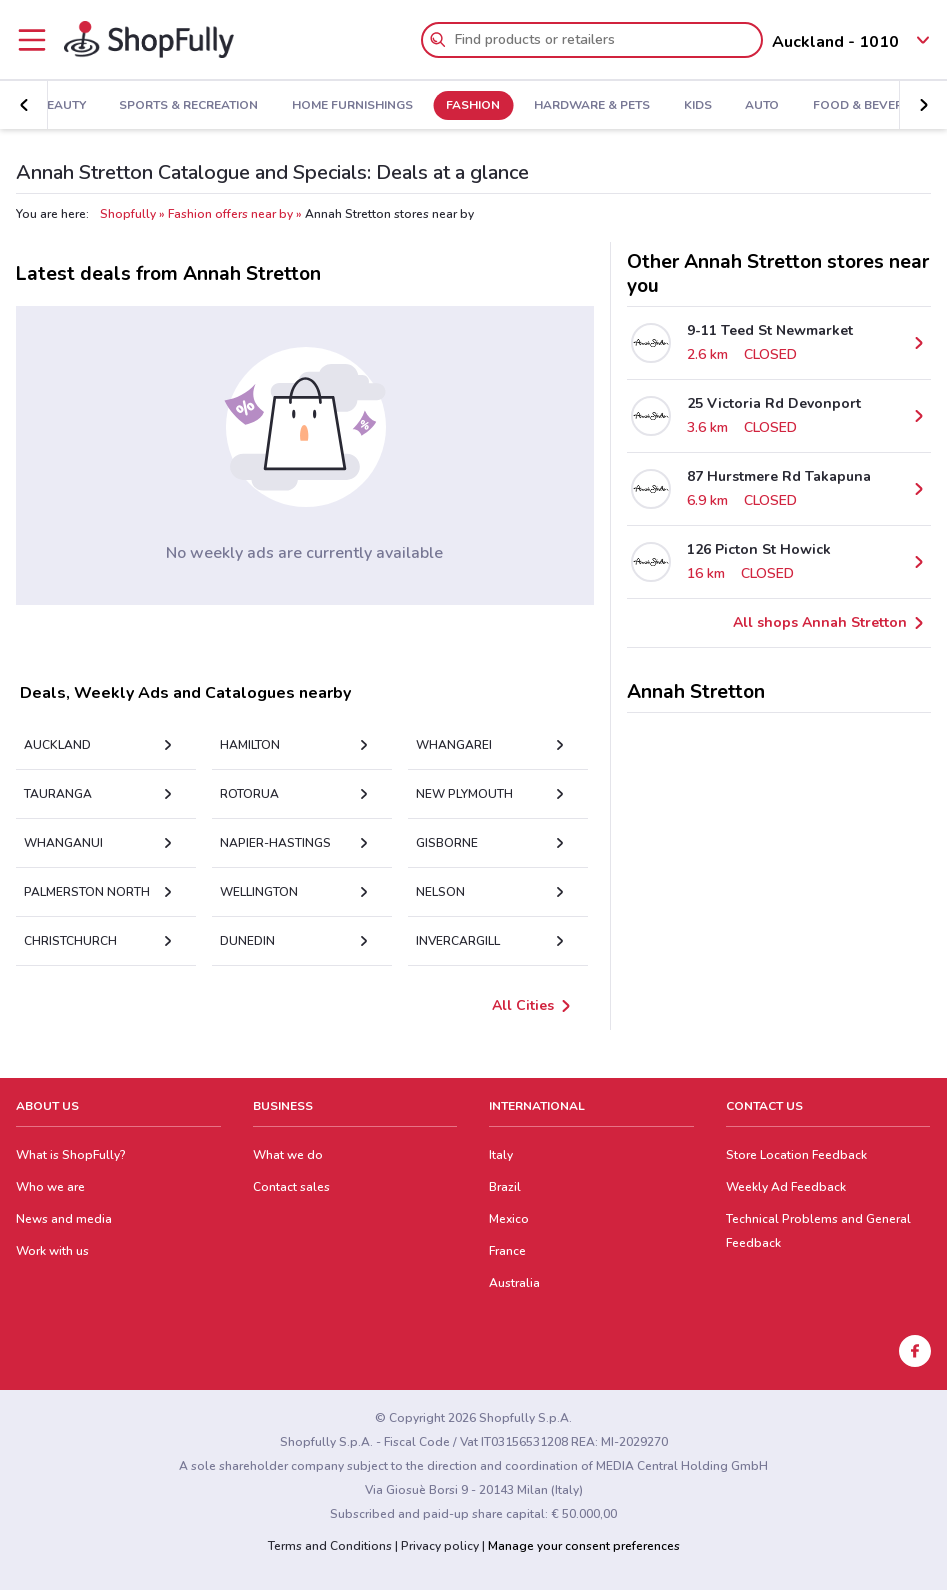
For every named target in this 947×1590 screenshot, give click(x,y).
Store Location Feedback (796, 1155)
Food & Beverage (870, 106)
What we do (288, 1155)
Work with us (52, 1251)
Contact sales (291, 1187)
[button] (24, 105)
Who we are (50, 1187)
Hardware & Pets (592, 106)
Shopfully (128, 214)
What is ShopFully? (71, 1155)
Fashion (473, 106)
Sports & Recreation (188, 106)
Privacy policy (440, 1546)
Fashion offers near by (230, 214)
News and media (64, 1219)
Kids (698, 106)
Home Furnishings (352, 106)
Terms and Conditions (330, 1546)
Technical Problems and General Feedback (818, 1231)
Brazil (505, 1187)
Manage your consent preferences (584, 1546)
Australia (514, 1283)
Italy (501, 1155)
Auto (762, 106)
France (507, 1251)
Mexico (509, 1219)
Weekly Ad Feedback (786, 1187)
